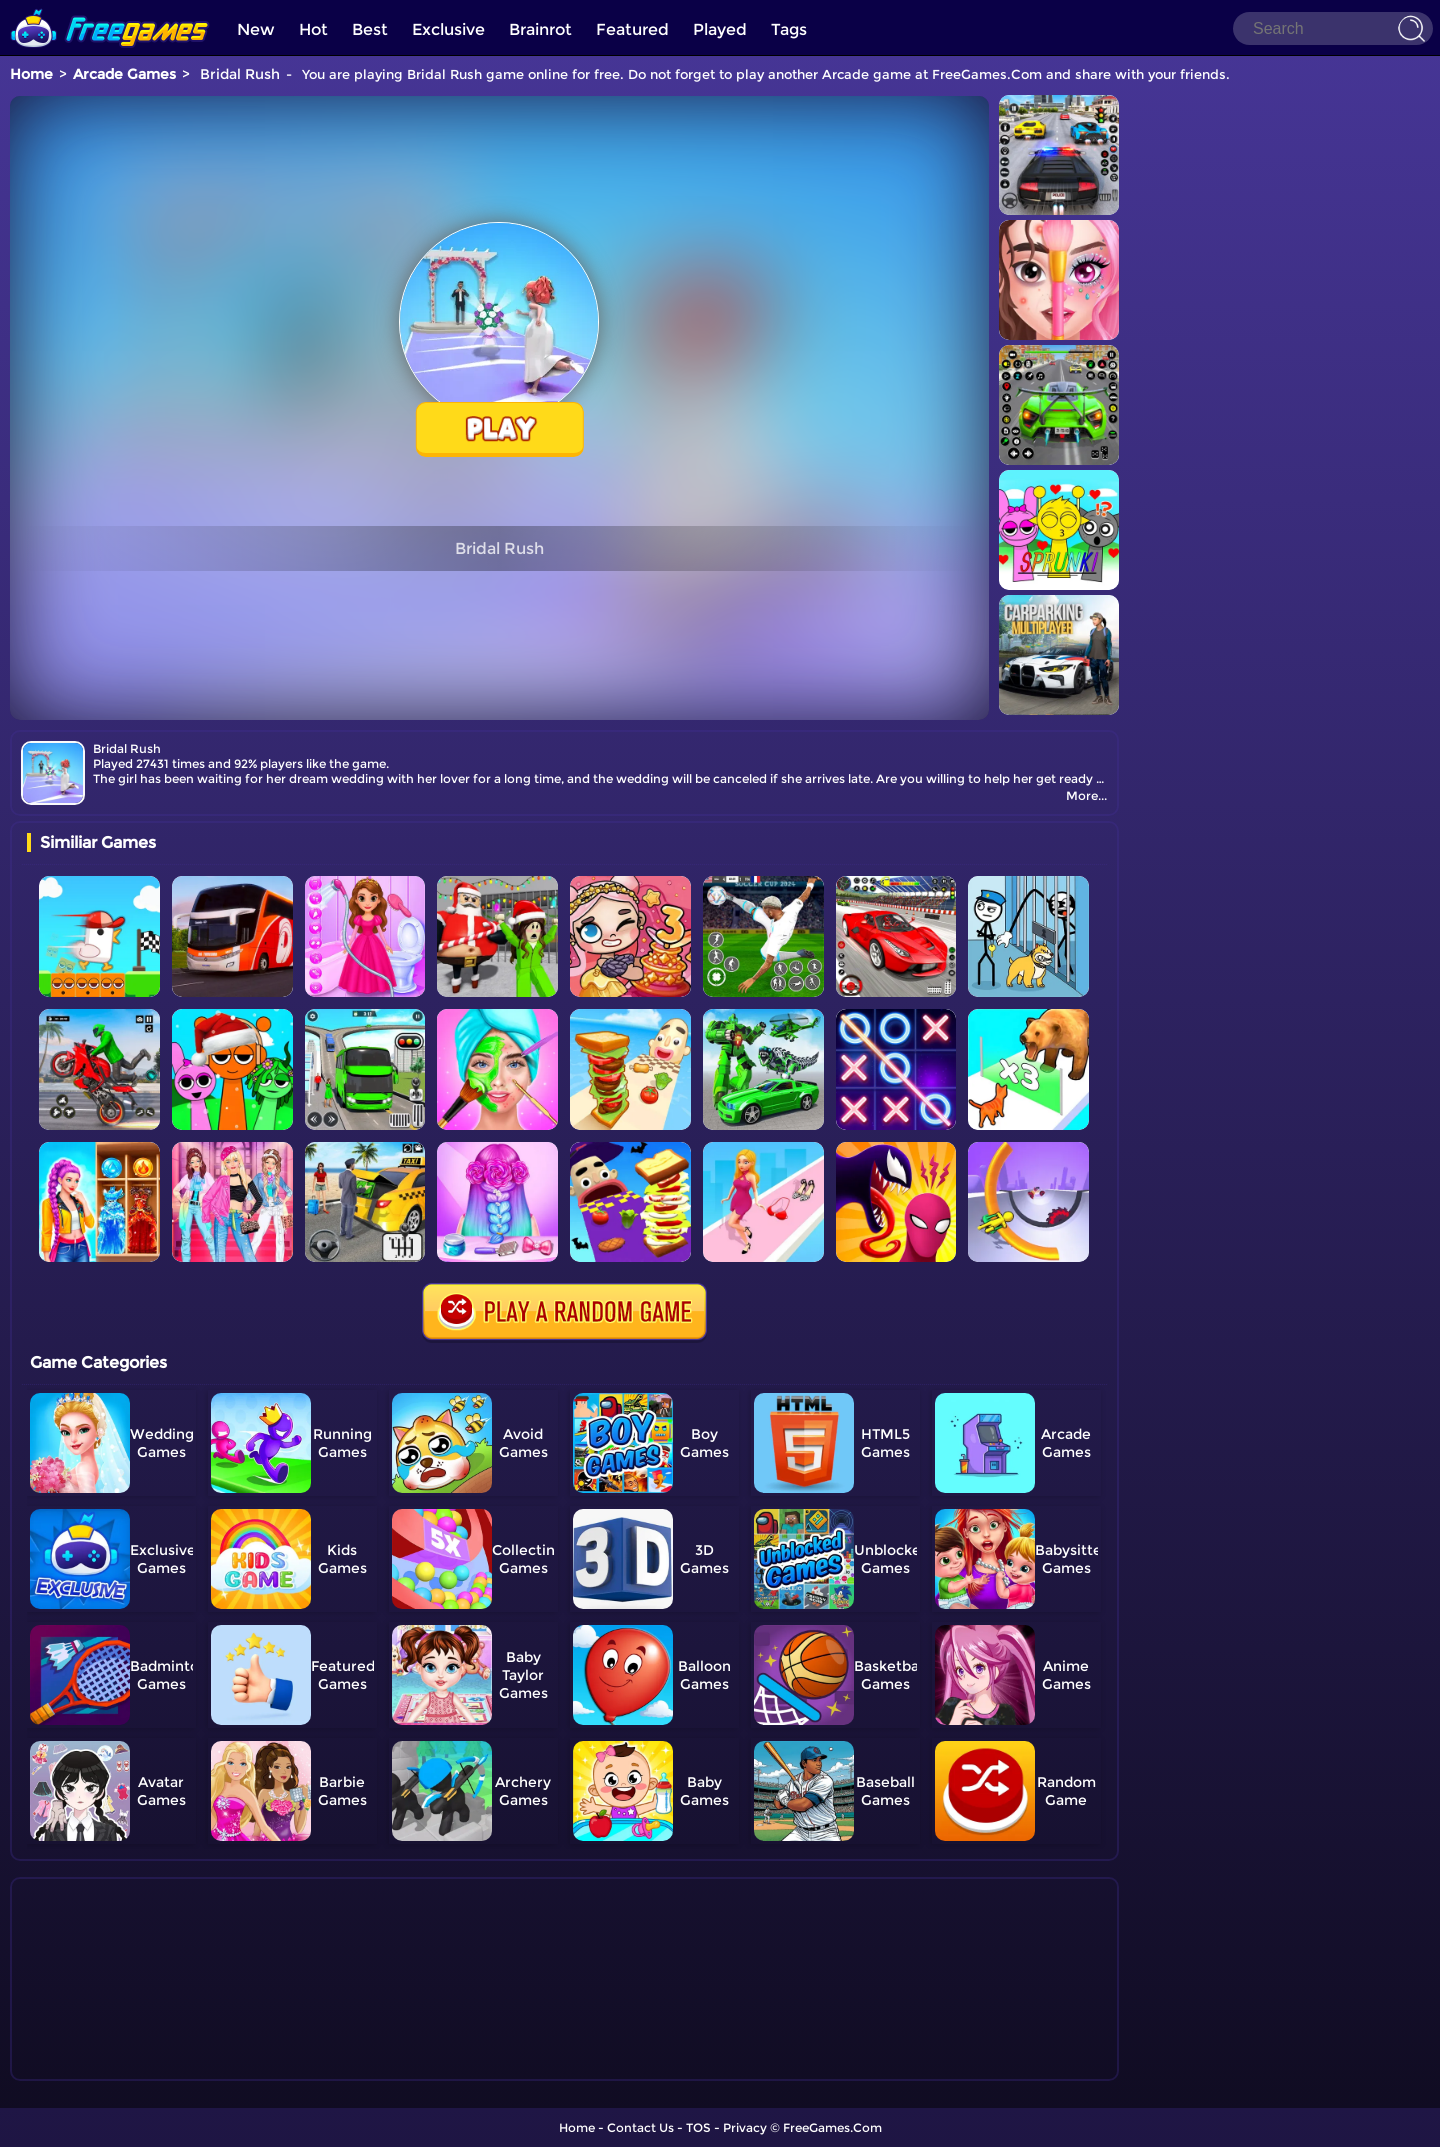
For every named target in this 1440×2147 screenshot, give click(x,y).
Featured (632, 29)
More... (1086, 795)
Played (720, 29)
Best (370, 29)
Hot (313, 29)
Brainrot (540, 29)
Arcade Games (124, 74)
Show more (93, 2066)
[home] (110, 7)
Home (31, 74)
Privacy (745, 2127)
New (256, 29)
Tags (789, 29)
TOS (698, 2127)
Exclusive (448, 29)
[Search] (1333, 28)
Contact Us (640, 2127)
